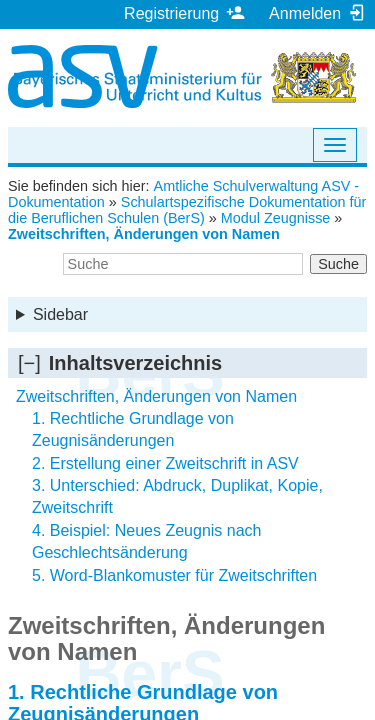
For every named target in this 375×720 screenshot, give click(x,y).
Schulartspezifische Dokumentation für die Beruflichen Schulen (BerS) (187, 210)
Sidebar (60, 314)
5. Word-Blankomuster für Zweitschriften (174, 575)
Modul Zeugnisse (276, 218)
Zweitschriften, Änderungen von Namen (144, 234)
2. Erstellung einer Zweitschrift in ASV (165, 463)
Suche (338, 264)
